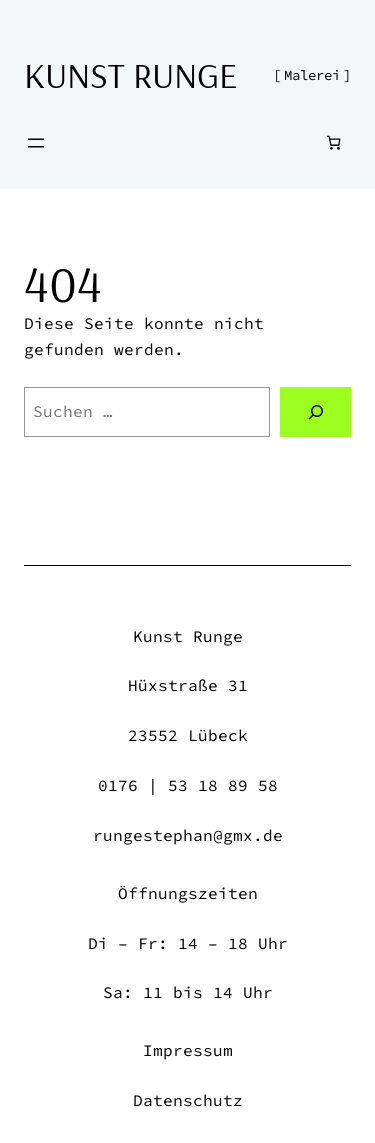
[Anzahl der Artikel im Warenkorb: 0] (333, 142)
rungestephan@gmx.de (188, 835)
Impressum (188, 1050)
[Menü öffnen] (36, 143)
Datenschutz (188, 1100)
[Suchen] (315, 412)
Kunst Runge (130, 74)
